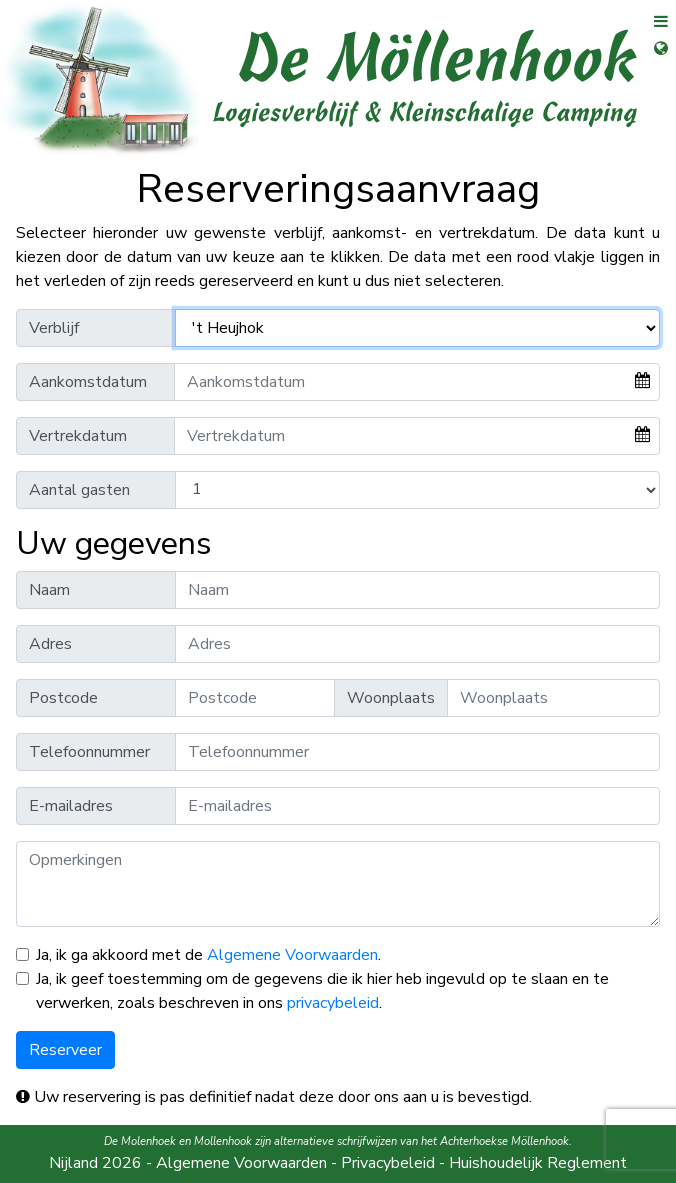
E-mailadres (71, 806)
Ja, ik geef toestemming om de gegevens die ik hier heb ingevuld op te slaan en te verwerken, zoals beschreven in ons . (322, 991)
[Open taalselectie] (653, 60)
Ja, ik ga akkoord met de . (208, 955)
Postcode (63, 698)
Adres (50, 644)
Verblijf (54, 328)
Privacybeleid (388, 1163)
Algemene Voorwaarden (292, 955)
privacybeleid (333, 1003)
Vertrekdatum (78, 436)
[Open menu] (653, 27)
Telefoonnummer (89, 752)
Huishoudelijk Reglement (538, 1163)
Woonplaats (391, 698)
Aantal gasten (79, 490)
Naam (49, 590)
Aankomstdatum (88, 382)
